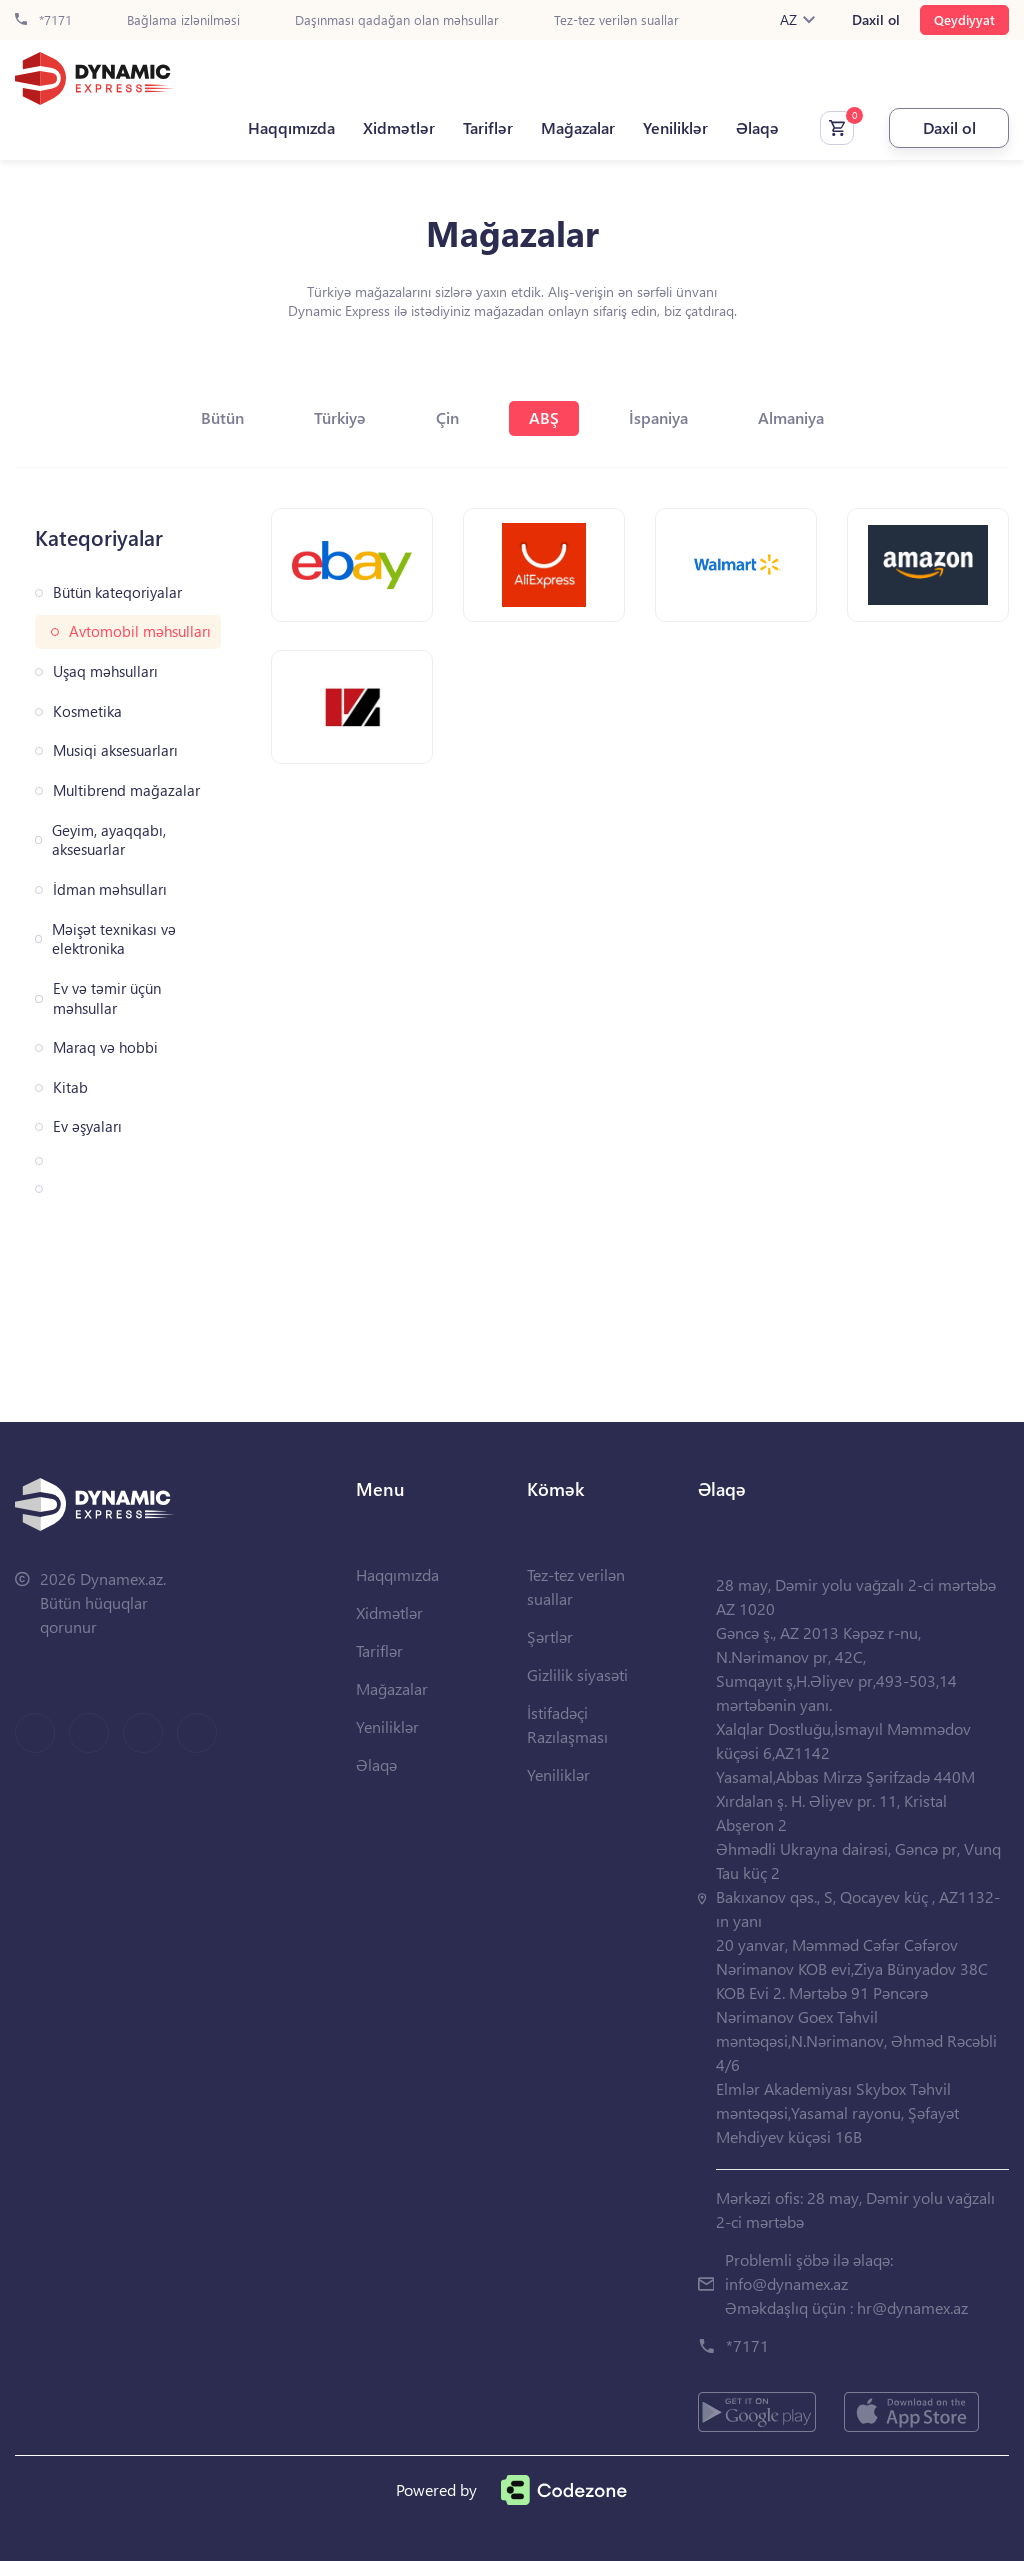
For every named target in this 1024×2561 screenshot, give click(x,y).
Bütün (222, 417)
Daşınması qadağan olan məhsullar (397, 20)
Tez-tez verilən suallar (616, 20)
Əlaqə (757, 128)
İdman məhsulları (110, 889)
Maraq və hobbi (105, 1047)
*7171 (43, 20)
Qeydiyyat (964, 19)
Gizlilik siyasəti (577, 1674)
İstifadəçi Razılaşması (567, 1724)
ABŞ (544, 417)
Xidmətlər (399, 128)
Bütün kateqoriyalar (117, 592)
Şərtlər (550, 1636)
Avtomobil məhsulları (140, 631)
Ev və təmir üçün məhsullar (107, 998)
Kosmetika (87, 711)
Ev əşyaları (87, 1126)
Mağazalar (578, 128)
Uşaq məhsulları (105, 671)
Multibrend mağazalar (126, 790)
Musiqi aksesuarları (115, 750)
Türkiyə (340, 417)
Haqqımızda (291, 128)
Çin (447, 417)
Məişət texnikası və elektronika (114, 939)
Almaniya (791, 417)
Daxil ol (876, 20)
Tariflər (488, 128)
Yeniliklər (675, 128)
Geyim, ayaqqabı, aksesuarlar (109, 840)
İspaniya (658, 417)
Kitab (70, 1087)
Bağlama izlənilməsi (183, 20)
